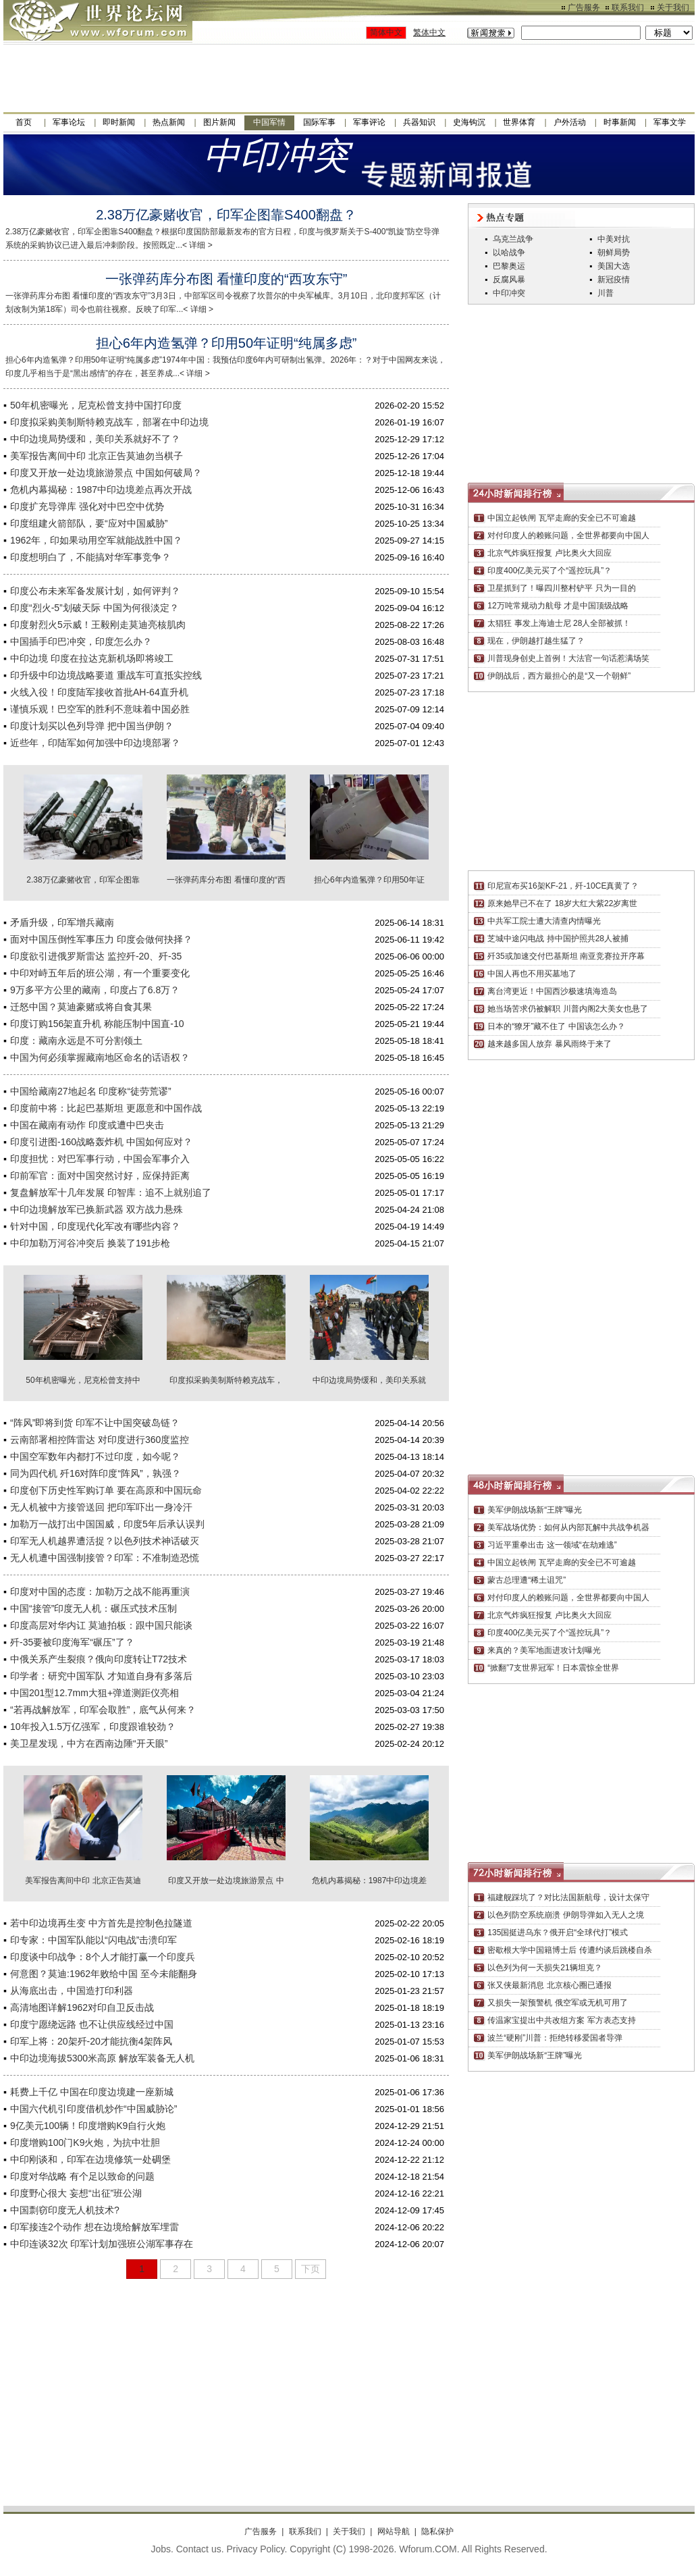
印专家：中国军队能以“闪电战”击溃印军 (93, 1940)
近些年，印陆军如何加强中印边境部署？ (95, 742)
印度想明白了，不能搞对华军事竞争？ (90, 557)
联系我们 (628, 7)
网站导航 (393, 2531)
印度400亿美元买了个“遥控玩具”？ (549, 570)
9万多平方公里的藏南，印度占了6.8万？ (95, 989)
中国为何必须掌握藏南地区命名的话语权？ (100, 1057)
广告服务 (584, 7)
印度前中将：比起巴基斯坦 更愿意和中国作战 (106, 1108)
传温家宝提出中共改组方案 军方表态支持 (561, 2020)
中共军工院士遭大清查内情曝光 (544, 921)
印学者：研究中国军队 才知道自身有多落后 (101, 1676)
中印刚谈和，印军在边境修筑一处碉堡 (90, 2159)
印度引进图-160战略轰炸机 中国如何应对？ (101, 1141)
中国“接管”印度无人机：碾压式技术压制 (93, 1608)
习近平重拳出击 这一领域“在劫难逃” (551, 1545)
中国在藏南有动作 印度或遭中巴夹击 (87, 1125)
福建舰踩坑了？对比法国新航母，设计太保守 (568, 1897)
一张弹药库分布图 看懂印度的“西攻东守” (226, 278)
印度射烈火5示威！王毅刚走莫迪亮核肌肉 (98, 624)
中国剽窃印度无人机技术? (64, 2210)
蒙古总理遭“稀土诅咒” (526, 1580)
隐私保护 (437, 2531)
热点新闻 (169, 122)
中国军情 (269, 122)
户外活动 (570, 122)
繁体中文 (429, 32)
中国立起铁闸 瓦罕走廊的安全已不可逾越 (561, 518)
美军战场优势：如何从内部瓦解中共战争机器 (568, 1527)
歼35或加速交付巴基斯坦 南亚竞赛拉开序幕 (566, 956)
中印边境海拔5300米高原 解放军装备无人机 (102, 2058)
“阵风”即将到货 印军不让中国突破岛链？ (95, 1422)
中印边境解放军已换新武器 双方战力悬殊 (96, 1209)
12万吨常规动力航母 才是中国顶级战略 (557, 605)
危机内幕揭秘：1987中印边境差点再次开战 (101, 489)
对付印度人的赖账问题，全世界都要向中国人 (568, 535)
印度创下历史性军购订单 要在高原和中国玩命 (106, 1490)
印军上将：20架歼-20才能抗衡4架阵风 (91, 2041)
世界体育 (519, 122)
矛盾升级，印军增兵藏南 (62, 922)
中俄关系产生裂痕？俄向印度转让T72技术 (98, 1659)
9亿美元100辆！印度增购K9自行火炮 (87, 2125)
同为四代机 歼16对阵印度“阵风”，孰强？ (95, 1473)
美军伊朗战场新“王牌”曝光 (534, 1510)
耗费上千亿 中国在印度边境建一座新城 (91, 2091)
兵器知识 (419, 122)
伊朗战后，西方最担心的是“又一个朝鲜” (558, 676)
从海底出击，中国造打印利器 (71, 1990)
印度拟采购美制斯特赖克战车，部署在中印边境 (109, 422)
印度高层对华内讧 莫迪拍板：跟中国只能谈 (101, 1625)
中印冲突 (509, 293)
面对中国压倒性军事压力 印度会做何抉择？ (101, 939)
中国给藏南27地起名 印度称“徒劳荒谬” (90, 1091)
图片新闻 (219, 122)
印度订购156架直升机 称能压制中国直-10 (97, 1023)
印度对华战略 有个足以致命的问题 (82, 2176)
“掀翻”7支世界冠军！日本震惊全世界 (553, 1668)
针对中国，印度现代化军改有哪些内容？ (95, 1226)
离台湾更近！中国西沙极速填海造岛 (552, 991)
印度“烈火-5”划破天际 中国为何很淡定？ (94, 607)
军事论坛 (69, 122)
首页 (24, 122)
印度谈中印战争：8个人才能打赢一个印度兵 (102, 1956)
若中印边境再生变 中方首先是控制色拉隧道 (101, 1923)
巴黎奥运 (509, 266)
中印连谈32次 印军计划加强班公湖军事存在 (101, 2243)
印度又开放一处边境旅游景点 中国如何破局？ (106, 472)
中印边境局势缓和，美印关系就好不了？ (95, 438)
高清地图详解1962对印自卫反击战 (82, 2007)
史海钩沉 (469, 122)
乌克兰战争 (513, 239)
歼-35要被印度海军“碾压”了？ (72, 1642)
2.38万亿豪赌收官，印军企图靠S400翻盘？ (226, 214)
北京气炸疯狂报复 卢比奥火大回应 (549, 553)
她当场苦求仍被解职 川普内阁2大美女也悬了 (567, 1009)
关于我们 (673, 7)
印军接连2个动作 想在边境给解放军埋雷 (94, 2227)
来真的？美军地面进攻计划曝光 (544, 1650)
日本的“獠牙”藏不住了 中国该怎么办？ (555, 1026)
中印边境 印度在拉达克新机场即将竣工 (91, 658)
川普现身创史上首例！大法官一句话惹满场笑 (568, 658)
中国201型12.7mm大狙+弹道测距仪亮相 (94, 1692)
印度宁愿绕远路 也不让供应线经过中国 (91, 2024)
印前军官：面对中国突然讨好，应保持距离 (100, 1175)
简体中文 (386, 32)
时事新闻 (619, 122)
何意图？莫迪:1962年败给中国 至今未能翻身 (103, 1973)
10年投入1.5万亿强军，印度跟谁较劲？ (93, 1726)
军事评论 (369, 122)
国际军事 (319, 122)
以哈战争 (509, 252)
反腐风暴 (509, 279)
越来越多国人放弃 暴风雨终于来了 (549, 1044)
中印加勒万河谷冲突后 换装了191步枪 (90, 1243)
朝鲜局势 (613, 252)
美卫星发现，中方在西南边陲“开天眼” (88, 1743)
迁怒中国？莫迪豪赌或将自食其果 (81, 1006)
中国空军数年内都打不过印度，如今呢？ (95, 1456)
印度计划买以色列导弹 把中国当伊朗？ (91, 725)
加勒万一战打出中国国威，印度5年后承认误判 (107, 1524)
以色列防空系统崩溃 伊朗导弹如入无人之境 (565, 1915)
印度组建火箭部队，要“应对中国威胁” (88, 523)
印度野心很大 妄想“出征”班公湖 (76, 2193)
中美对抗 (613, 239)
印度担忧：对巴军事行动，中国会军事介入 (100, 1158)
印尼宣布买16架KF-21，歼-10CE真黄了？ (563, 886)
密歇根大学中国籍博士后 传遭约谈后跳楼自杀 (569, 1950)
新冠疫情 (613, 279)
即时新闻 (119, 122)
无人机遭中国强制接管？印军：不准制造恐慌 (104, 1557)
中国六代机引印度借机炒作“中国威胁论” (93, 2108)
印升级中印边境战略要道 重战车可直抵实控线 (106, 675)
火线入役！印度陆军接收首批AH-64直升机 (99, 692)
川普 (605, 293)
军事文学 (669, 122)
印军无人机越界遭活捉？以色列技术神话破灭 (104, 1540)
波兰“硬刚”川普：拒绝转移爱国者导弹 (554, 2038)
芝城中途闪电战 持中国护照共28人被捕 (557, 938)
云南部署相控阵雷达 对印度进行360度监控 (99, 1439)
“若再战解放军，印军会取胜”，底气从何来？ (103, 1709)
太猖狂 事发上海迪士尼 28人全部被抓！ (558, 623)
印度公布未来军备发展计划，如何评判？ (95, 590)
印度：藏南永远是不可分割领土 (76, 1040)
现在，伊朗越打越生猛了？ (536, 641)
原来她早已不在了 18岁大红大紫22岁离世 (562, 903)
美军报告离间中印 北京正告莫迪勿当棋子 (96, 455)
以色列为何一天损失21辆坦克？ (544, 1967)
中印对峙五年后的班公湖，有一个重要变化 (100, 973)
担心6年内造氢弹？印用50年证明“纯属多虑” (226, 343)
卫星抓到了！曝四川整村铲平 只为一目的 (561, 588)
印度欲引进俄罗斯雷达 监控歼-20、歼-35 (96, 956)
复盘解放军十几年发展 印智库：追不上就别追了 (110, 1192)
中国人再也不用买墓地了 (531, 973)
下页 (310, 2268)
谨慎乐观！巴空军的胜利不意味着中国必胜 (100, 709)
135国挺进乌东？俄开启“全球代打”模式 (557, 1932)
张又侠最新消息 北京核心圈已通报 (549, 1985)
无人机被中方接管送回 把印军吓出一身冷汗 (101, 1507)
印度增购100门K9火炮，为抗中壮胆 (85, 2142)
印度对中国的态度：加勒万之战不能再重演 (100, 1591)
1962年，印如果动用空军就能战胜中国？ (96, 540)
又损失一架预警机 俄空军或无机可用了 (557, 2002)
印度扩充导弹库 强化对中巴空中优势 (87, 506)
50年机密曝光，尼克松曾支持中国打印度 (96, 405)
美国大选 (613, 266)
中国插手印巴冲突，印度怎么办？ (81, 641)
